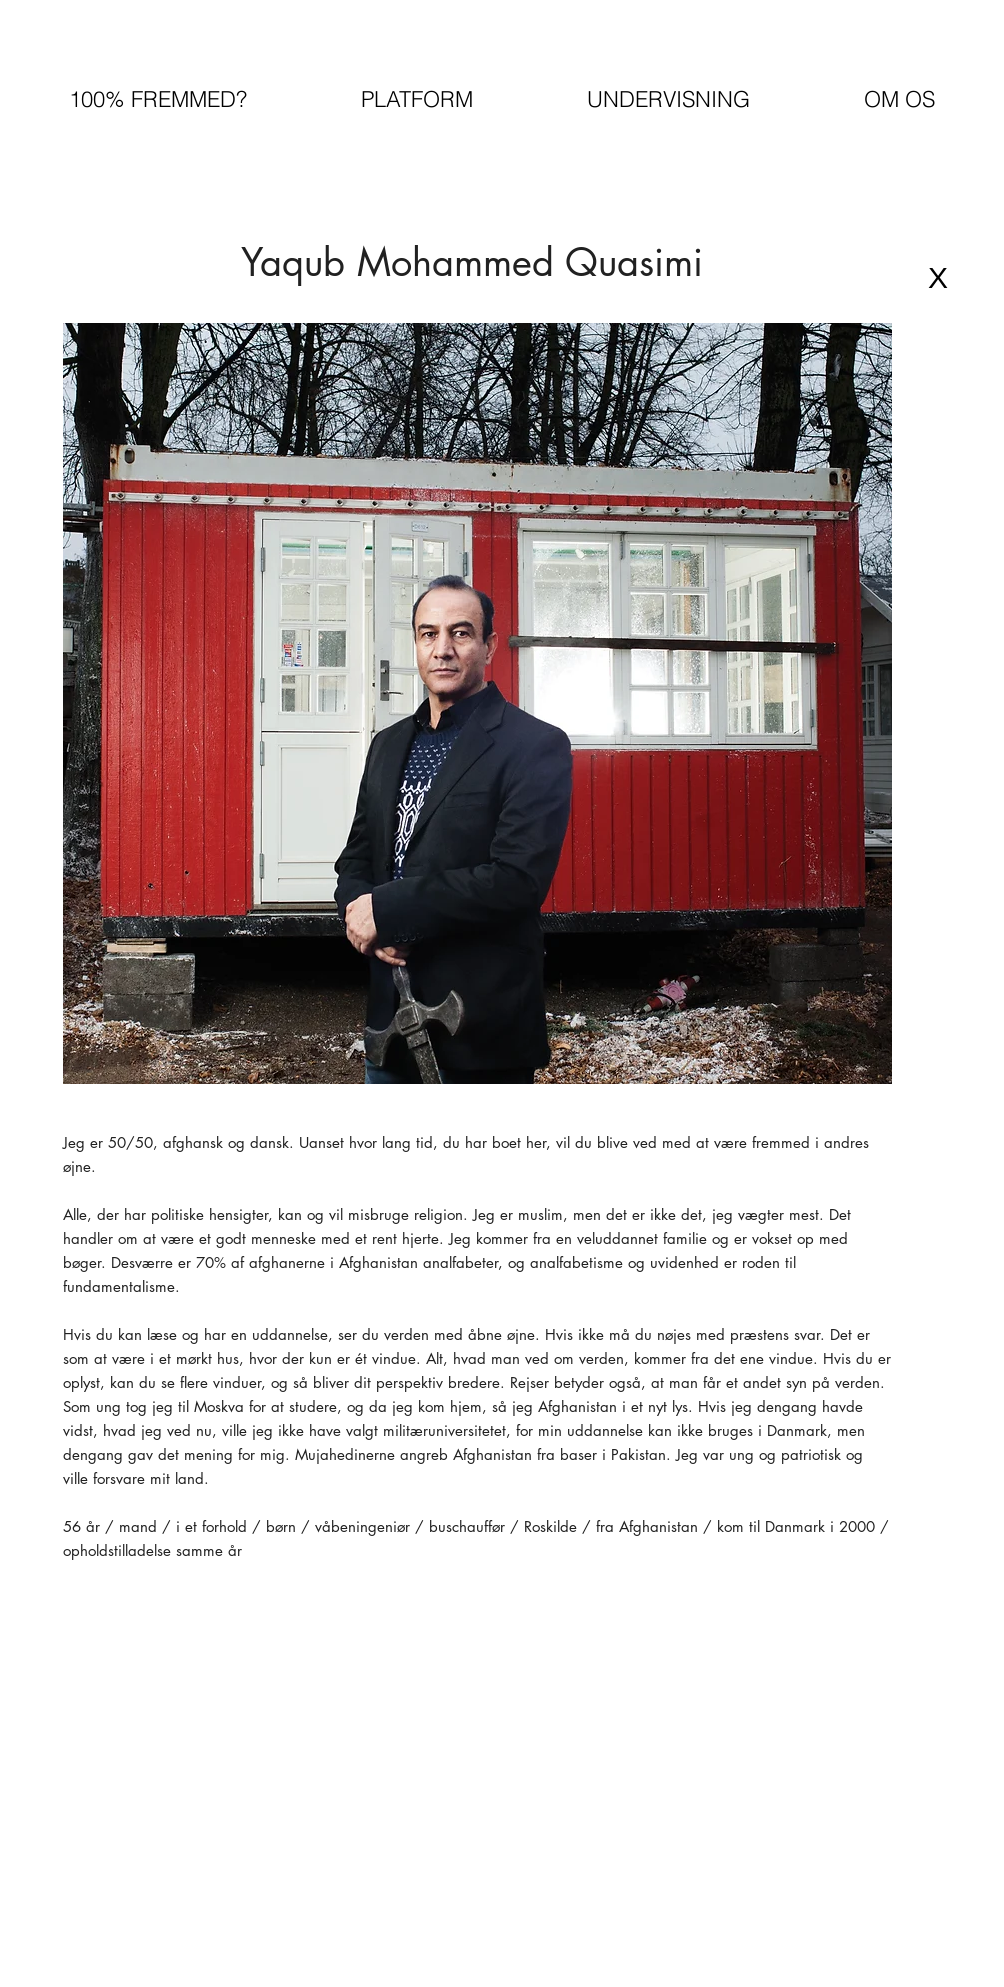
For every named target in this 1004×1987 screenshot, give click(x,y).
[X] (938, 278)
